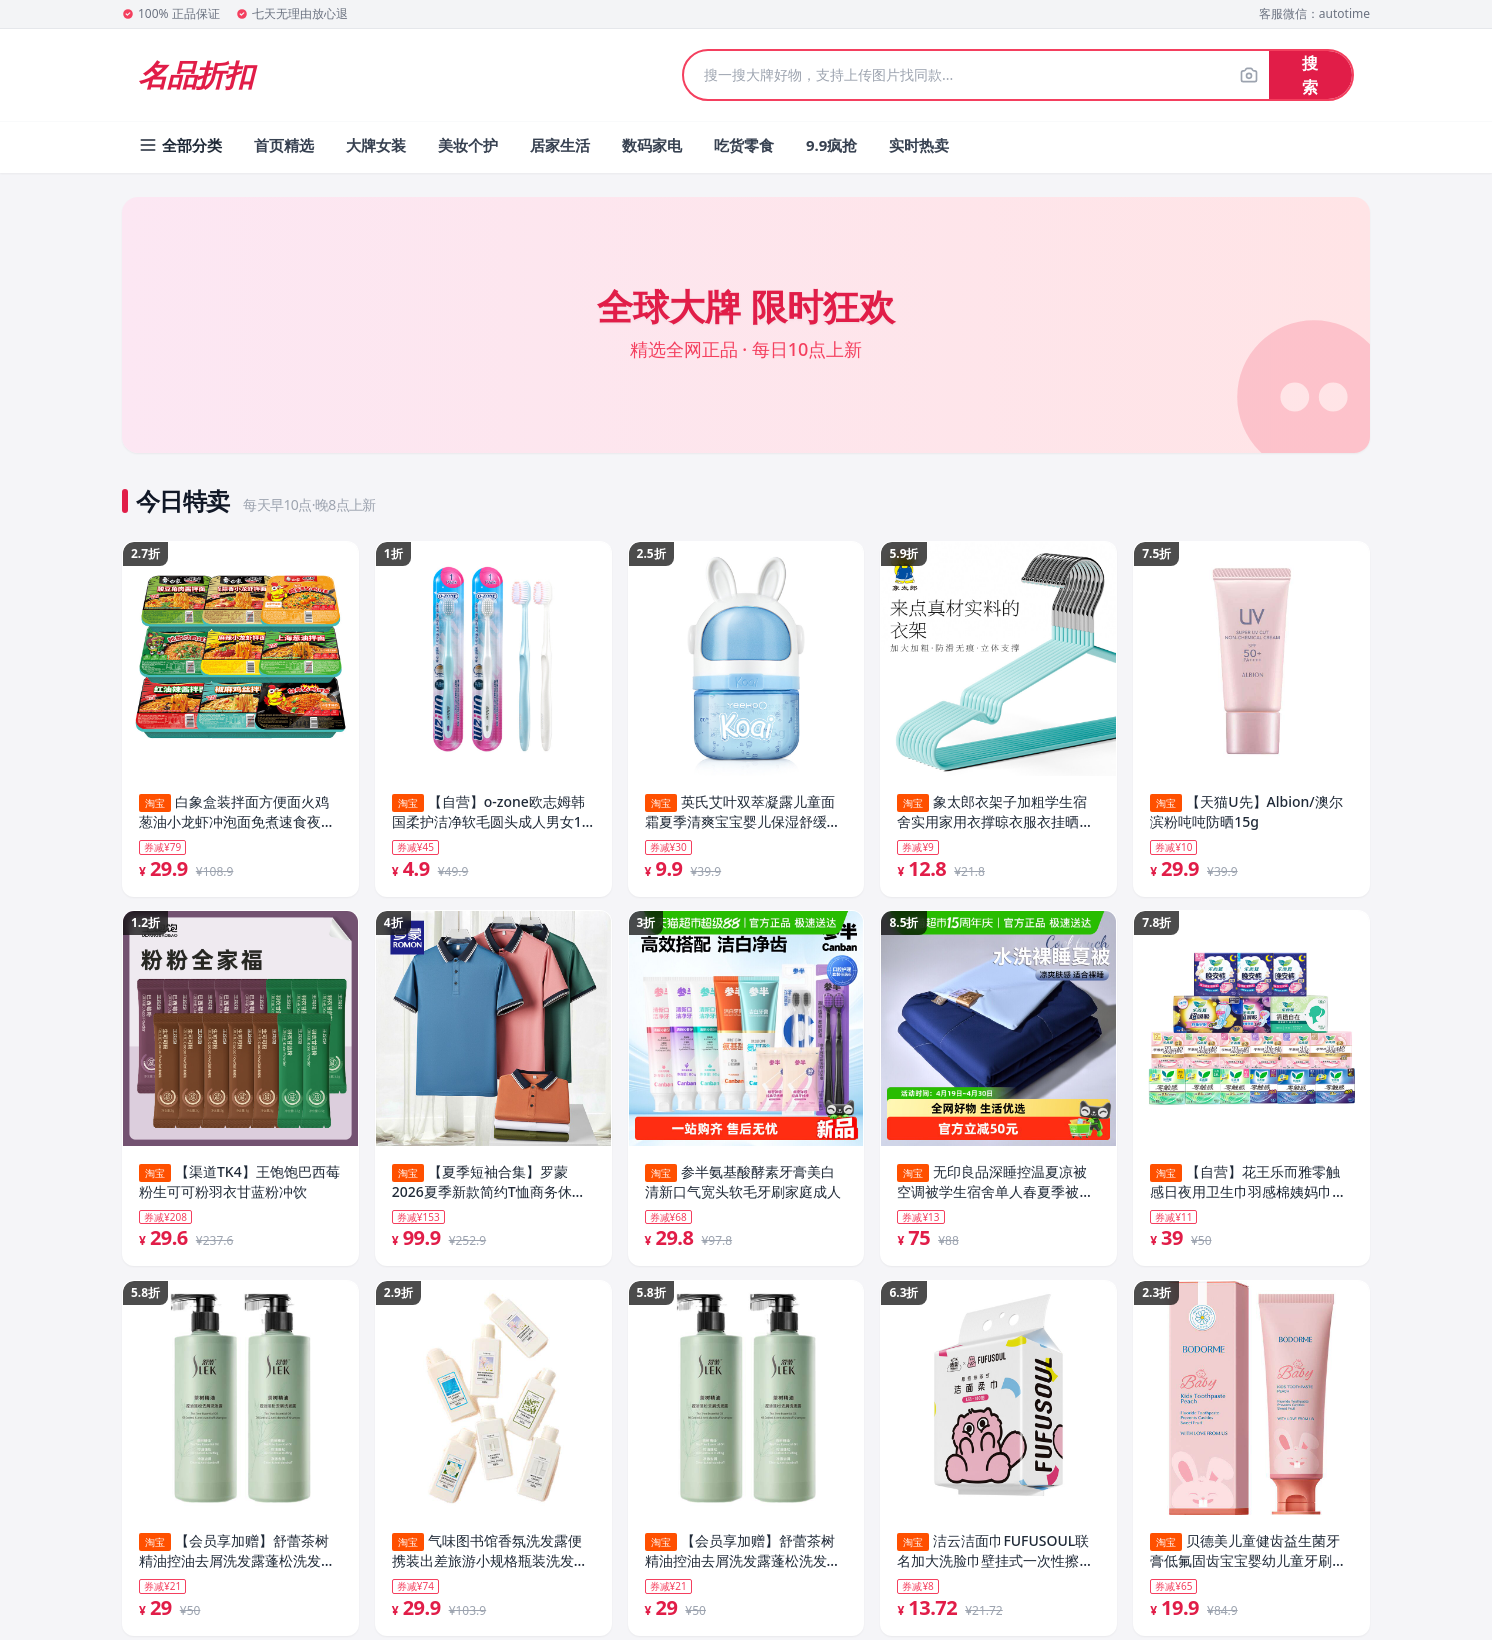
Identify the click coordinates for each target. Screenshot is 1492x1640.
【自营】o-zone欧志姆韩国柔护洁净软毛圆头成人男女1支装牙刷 (488, 812)
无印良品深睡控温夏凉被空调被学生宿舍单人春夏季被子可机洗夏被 (995, 1185)
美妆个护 (468, 145)
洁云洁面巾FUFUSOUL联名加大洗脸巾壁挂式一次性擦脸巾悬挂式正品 (995, 1557)
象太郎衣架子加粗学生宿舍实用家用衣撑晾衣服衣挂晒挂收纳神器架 (995, 812)
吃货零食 (744, 145)
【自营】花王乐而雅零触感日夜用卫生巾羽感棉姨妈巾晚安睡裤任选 (1248, 1185)
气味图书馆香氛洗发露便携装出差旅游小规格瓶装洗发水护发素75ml (490, 1557)
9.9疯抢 (831, 145)
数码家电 (652, 145)
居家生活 (560, 145)
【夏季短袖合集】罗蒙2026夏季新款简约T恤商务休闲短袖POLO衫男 (489, 1185)
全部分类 (180, 145)
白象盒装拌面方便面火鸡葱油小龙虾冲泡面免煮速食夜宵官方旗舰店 (237, 812)
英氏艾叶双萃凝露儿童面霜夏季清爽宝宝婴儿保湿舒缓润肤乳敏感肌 (743, 812)
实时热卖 (919, 145)
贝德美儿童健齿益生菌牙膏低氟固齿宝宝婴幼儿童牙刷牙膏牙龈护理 (1248, 1557)
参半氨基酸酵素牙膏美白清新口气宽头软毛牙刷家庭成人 (743, 1184)
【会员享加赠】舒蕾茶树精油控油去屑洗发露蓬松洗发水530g (237, 1557)
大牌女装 (376, 145)
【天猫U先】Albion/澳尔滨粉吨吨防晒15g (1246, 811)
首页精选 (284, 145)
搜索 (1310, 75)
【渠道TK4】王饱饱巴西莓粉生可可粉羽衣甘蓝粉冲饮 (239, 1184)
